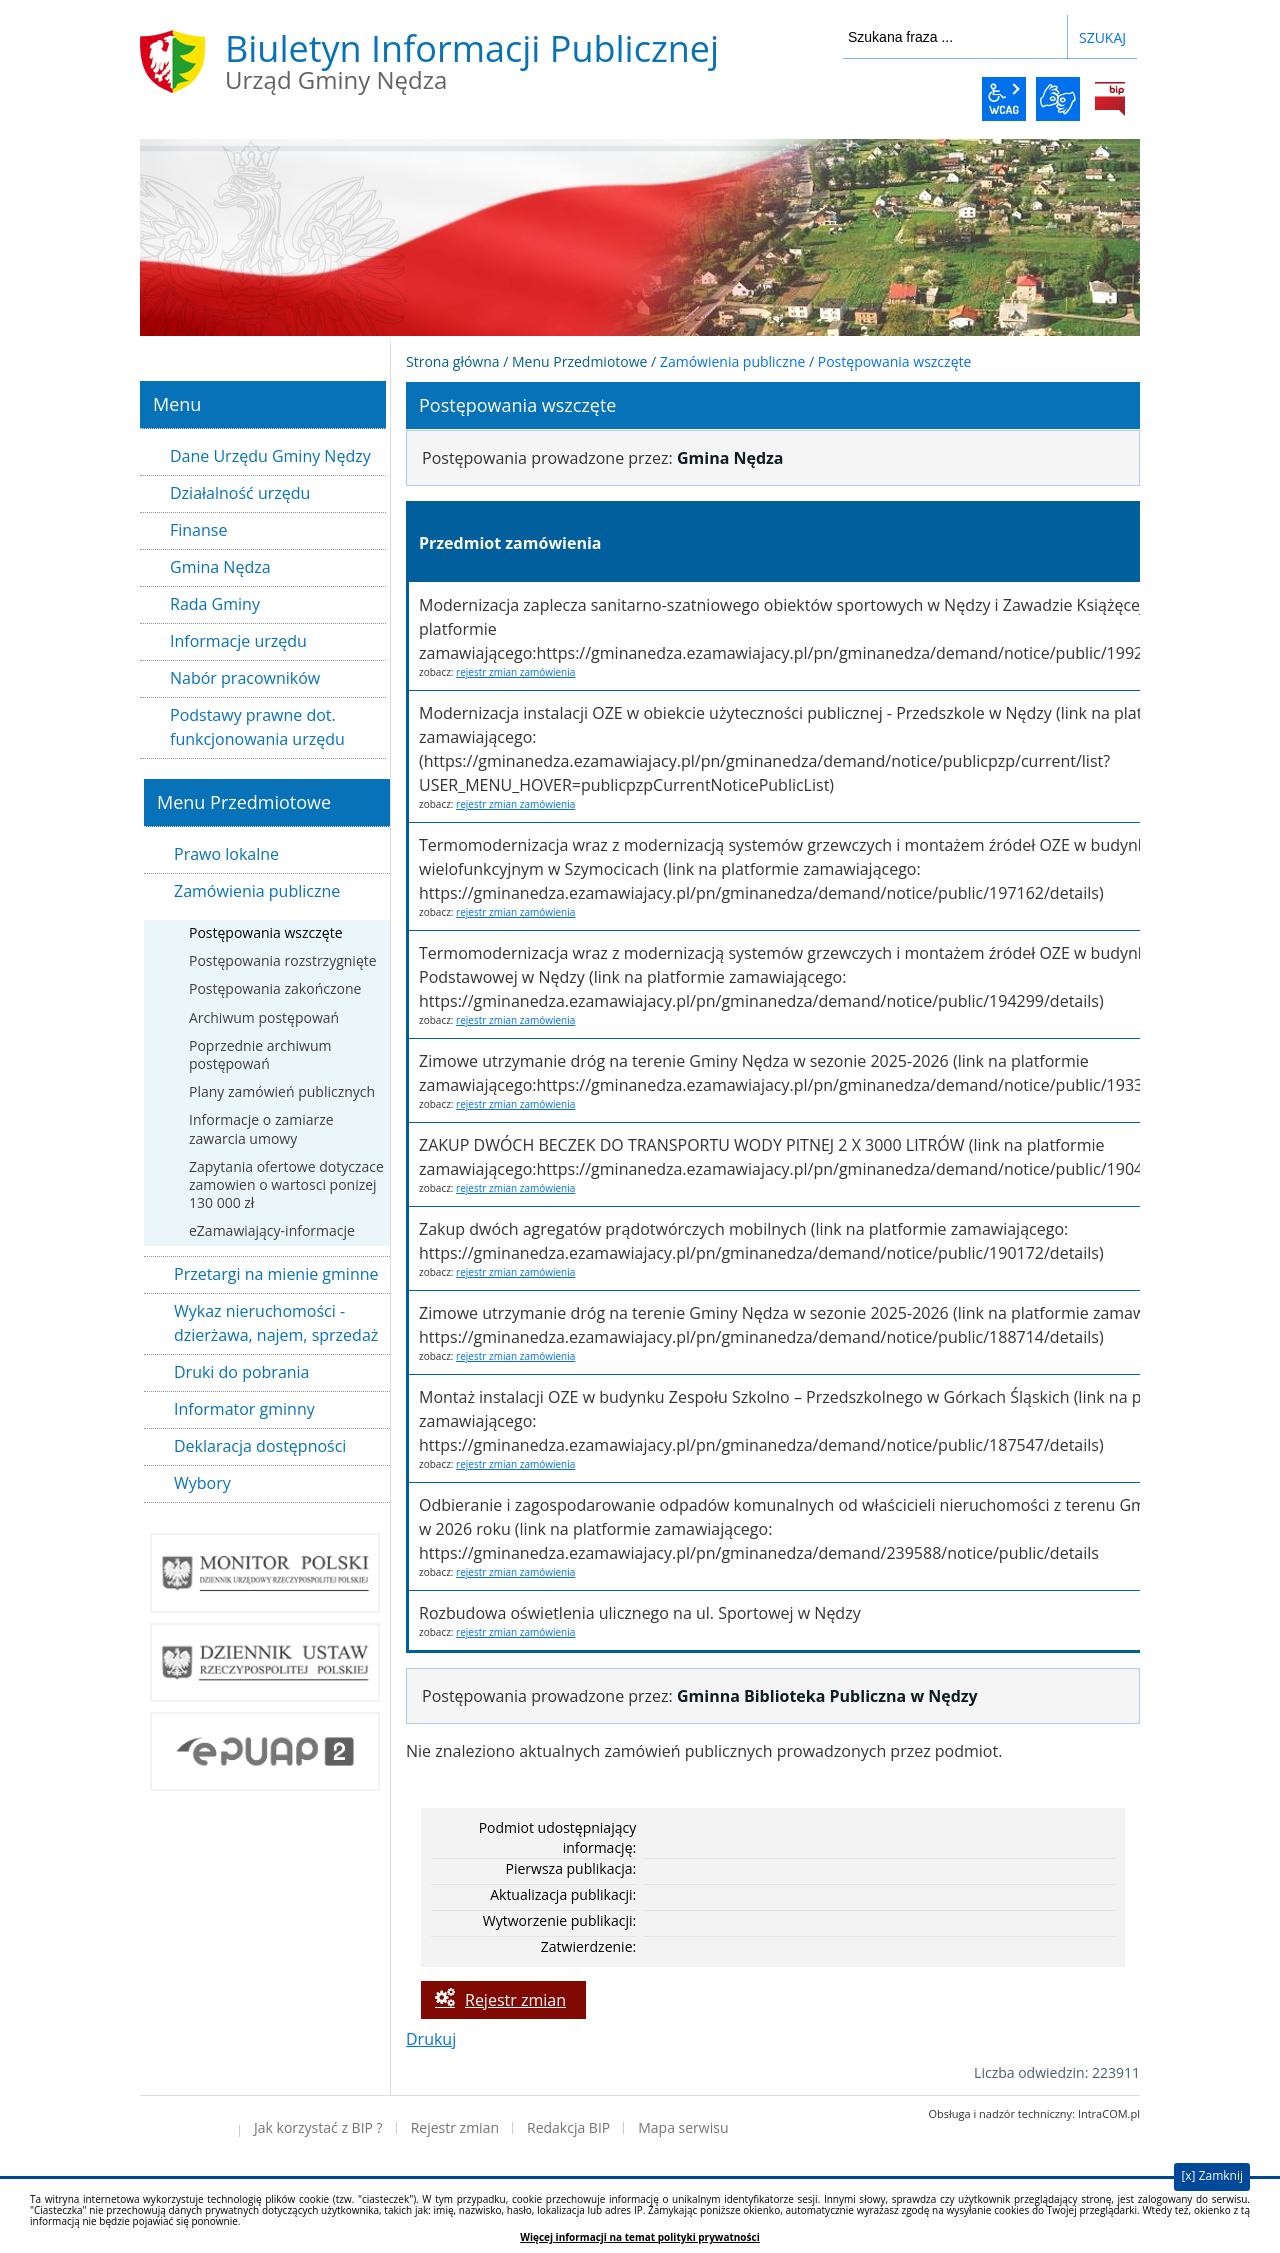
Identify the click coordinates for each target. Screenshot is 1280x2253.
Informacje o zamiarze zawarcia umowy (261, 1128)
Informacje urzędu (238, 641)
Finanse (198, 530)
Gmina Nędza (220, 567)
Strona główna (453, 361)
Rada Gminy (215, 604)
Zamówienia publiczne (257, 891)
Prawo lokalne (226, 854)
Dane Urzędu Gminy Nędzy (270, 456)
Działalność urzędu (240, 493)
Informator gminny (244, 1409)
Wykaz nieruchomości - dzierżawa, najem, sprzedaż (276, 1323)
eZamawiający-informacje (272, 1230)
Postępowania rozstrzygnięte (283, 960)
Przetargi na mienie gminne (276, 1274)
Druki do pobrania (242, 1372)
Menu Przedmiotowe (579, 361)
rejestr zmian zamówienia (515, 672)
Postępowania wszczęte (266, 932)
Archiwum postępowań (264, 1017)
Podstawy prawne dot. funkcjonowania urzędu (257, 727)
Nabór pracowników (245, 678)
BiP (1110, 99)
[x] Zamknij (1212, 2175)
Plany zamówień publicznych (282, 1091)
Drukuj (431, 2039)
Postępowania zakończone (275, 988)
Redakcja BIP (568, 2127)
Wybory (202, 1483)
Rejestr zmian (515, 2000)
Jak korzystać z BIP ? (318, 2127)
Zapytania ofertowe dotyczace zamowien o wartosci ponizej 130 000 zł (286, 1184)
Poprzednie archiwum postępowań (260, 1054)
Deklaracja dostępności (260, 1446)
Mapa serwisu (683, 2127)
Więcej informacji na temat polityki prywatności (639, 2237)
